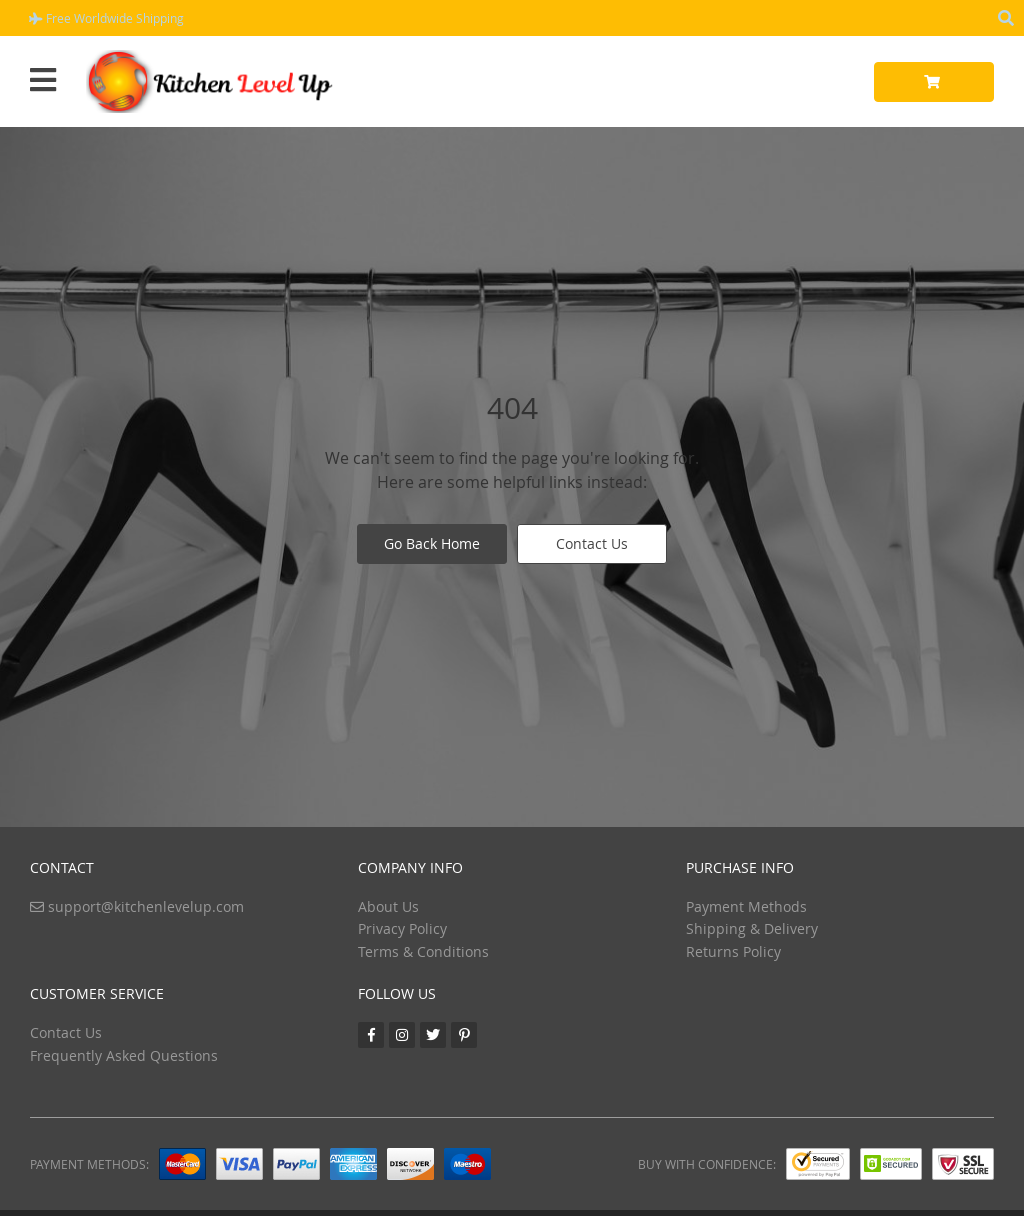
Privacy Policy (402, 928)
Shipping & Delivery (752, 928)
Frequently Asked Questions (124, 1055)
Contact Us (592, 543)
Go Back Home (432, 543)
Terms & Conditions (423, 951)
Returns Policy (733, 951)
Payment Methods (746, 906)
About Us (388, 906)
